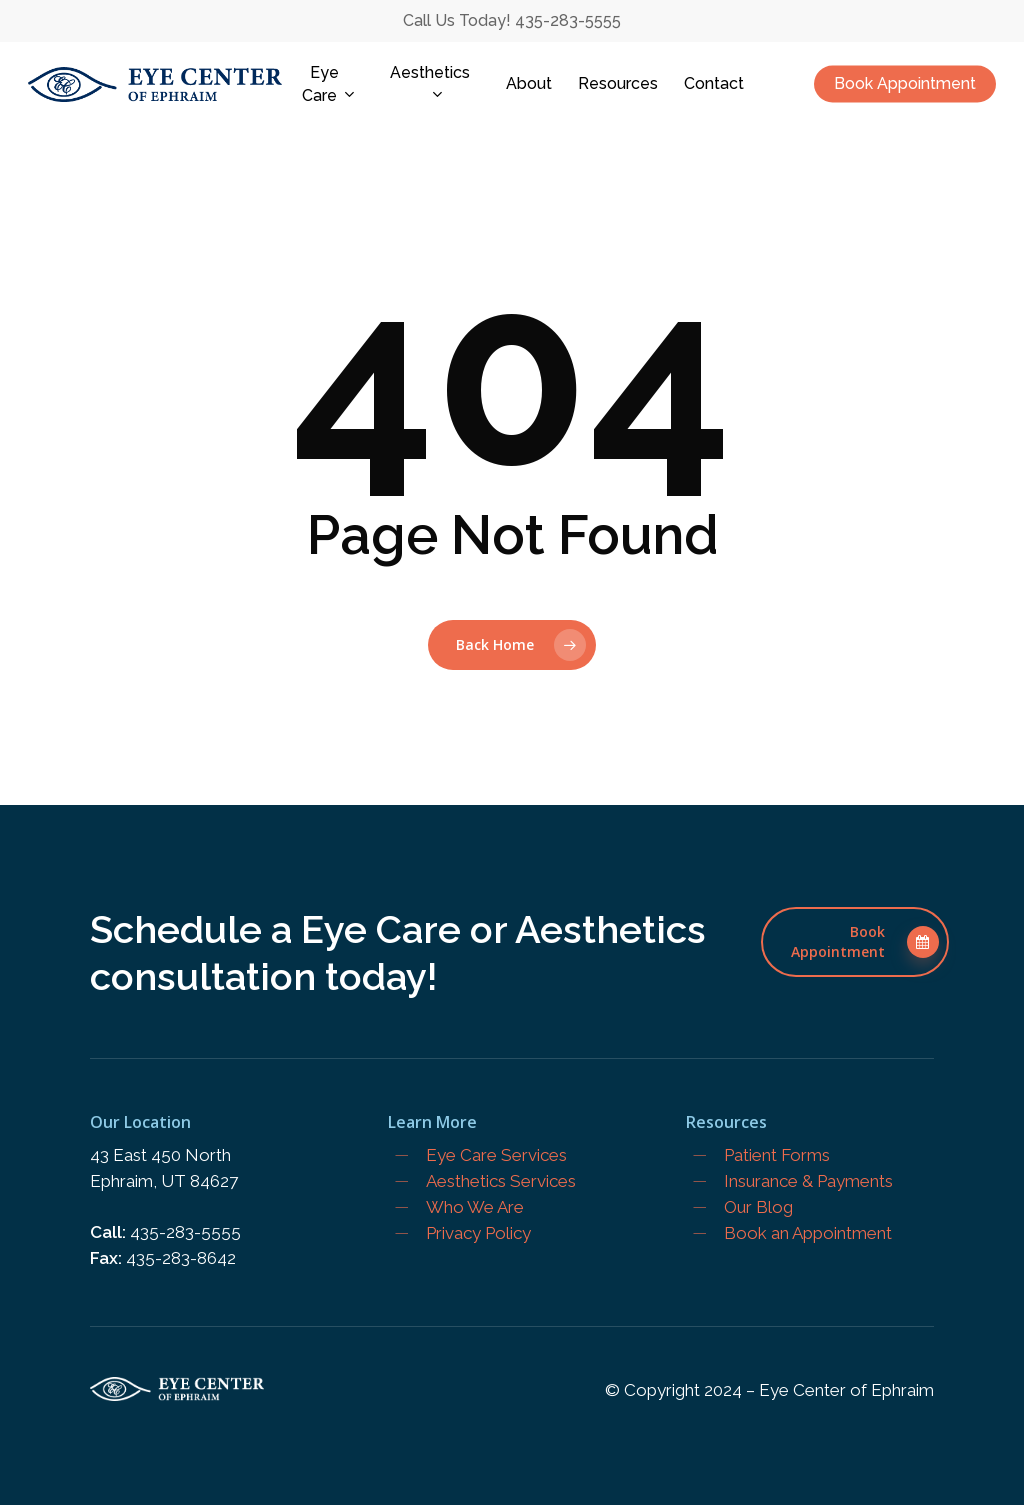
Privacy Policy (478, 1233)
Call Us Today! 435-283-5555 (512, 20)
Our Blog (758, 1207)
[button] (855, 942)
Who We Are (475, 1207)
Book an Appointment (808, 1233)
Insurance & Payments (808, 1181)
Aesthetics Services (501, 1181)
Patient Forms (777, 1155)
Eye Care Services (496, 1155)
